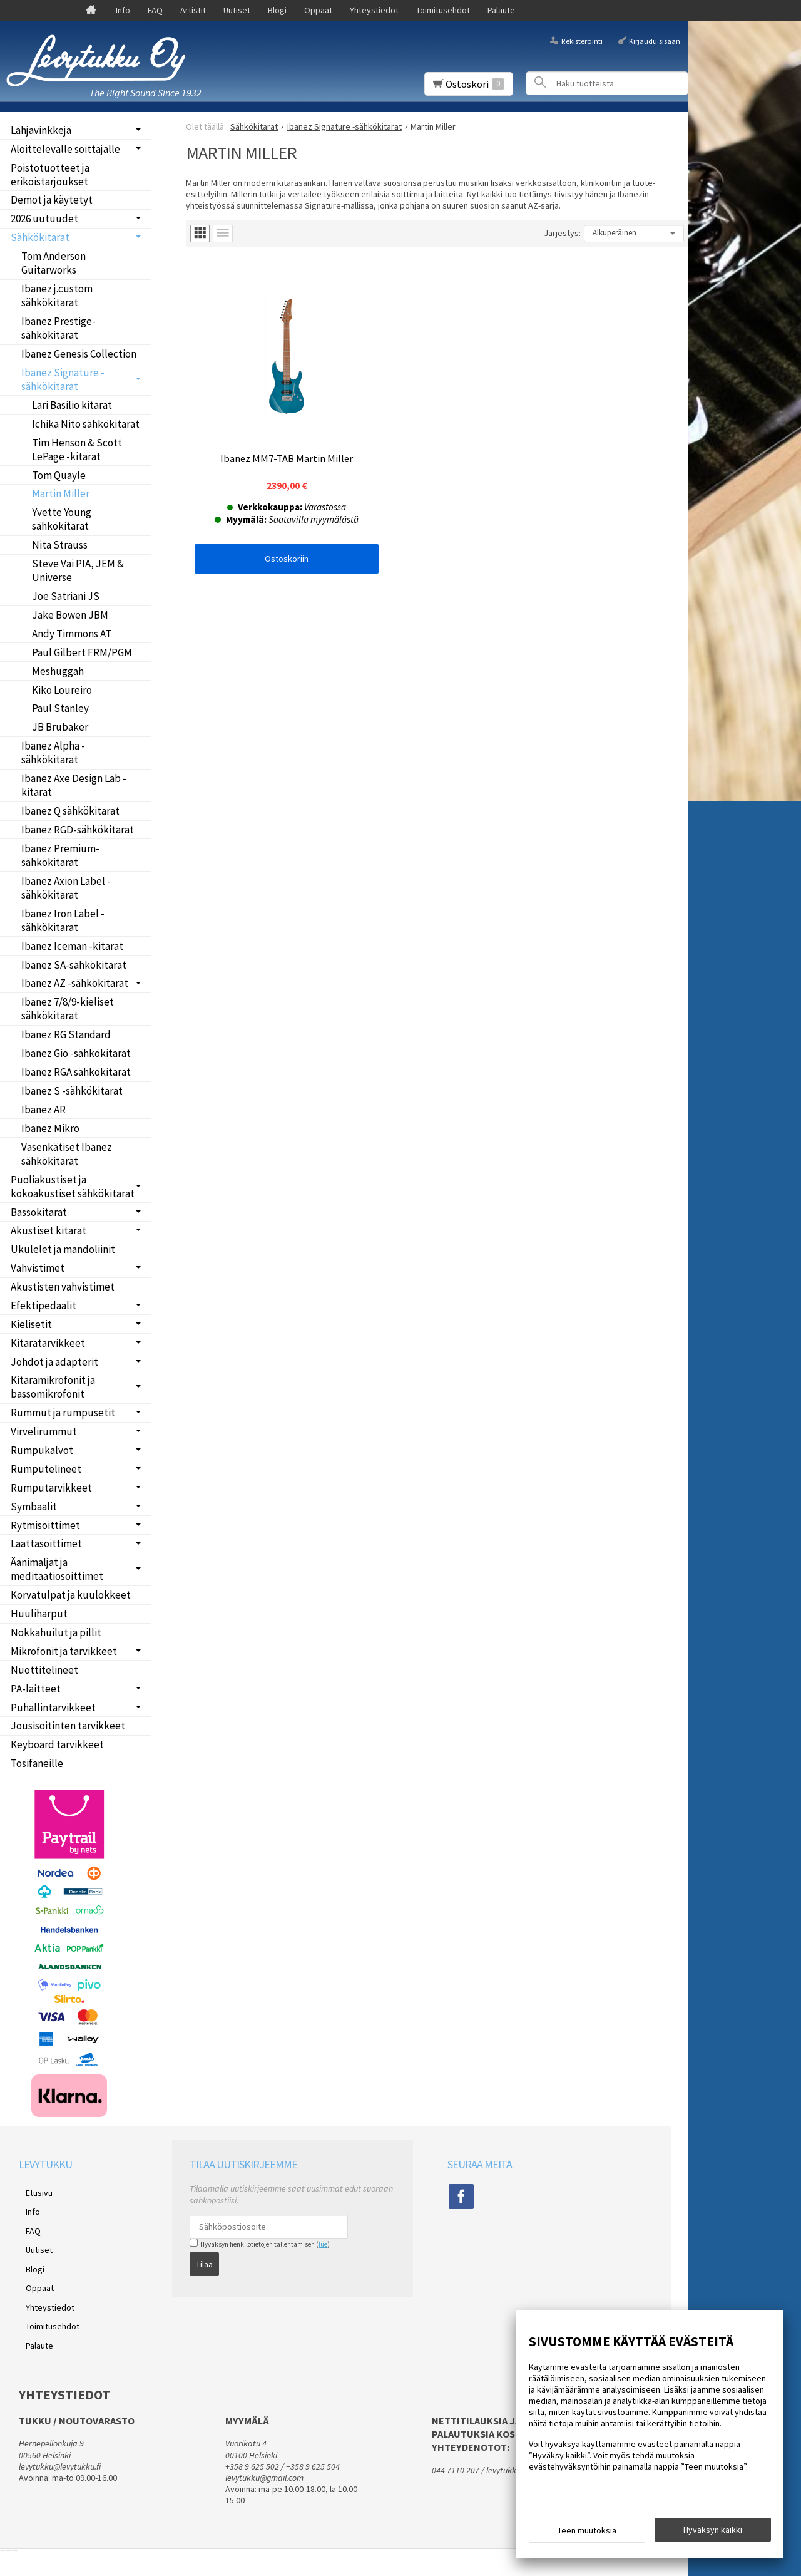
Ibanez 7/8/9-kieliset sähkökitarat (67, 1009)
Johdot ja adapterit (54, 1362)
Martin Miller (60, 493)
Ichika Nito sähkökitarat (86, 424)
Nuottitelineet (44, 1670)
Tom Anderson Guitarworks (53, 263)
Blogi (277, 10)
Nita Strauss (60, 545)
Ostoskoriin (270, 524)
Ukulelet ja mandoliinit (63, 1249)
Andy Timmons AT (71, 634)
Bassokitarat (39, 1212)
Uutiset (236, 10)
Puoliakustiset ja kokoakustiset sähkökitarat (73, 1186)
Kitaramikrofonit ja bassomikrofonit (53, 1387)
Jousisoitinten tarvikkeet (68, 1726)
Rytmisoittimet (45, 1525)
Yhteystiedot (374, 10)
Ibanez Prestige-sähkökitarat (58, 328)
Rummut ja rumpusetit (63, 1412)
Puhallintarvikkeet (53, 1707)
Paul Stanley (60, 708)
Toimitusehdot (443, 10)
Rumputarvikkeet (51, 1488)
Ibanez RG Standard (66, 1034)
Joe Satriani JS (65, 596)
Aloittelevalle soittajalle (65, 149)
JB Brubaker (60, 727)
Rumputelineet (46, 1469)
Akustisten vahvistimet (63, 1287)
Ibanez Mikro (50, 1128)
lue (323, 2244)
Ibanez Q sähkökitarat (70, 811)
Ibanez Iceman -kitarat (72, 946)
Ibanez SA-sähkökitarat (73, 965)
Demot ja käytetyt (52, 200)
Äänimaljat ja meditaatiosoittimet (57, 1569)
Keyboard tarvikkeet (57, 1744)
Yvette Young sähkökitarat (61, 519)
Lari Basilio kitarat (72, 405)
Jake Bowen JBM (70, 615)
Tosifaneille (37, 1763)
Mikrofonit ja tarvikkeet (64, 1651)
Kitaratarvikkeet (48, 1343)
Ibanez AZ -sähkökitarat (74, 983)
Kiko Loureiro (62, 690)
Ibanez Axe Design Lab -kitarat (73, 785)
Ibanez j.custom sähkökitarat (57, 295)
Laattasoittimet (46, 1543)
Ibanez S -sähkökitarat (72, 1091)
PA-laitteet (36, 1689)
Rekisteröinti (582, 40)
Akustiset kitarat (48, 1230)
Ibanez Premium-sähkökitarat (60, 855)
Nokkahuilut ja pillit (56, 1632)
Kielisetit (31, 1324)
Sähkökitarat (40, 237)
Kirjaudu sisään (654, 40)
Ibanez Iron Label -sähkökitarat (63, 920)
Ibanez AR (43, 1109)
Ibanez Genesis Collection (78, 354)
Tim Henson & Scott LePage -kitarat (77, 449)
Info (123, 10)
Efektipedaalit (43, 1305)
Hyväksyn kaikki (712, 2532)
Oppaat (318, 10)
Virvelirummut (44, 1431)
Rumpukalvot (42, 1450)
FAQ (155, 10)
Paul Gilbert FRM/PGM (82, 652)
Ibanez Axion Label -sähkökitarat (66, 888)
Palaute (501, 10)
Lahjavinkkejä (41, 130)
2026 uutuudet (44, 218)
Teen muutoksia (587, 2533)
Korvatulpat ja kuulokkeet (71, 1595)
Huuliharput (39, 1613)
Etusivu (32, 2190)
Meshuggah (58, 671)
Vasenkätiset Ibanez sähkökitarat (66, 1154)
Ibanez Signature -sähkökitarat (63, 379)
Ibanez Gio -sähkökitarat (76, 1053)
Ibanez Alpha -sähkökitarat (53, 752)
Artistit (193, 10)
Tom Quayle (59, 475)
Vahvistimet (37, 1268)
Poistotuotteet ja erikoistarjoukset (50, 174)
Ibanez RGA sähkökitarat (76, 1072)
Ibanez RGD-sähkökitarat (77, 830)
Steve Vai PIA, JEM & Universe (78, 570)
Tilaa (204, 2260)
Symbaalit (34, 1506)
